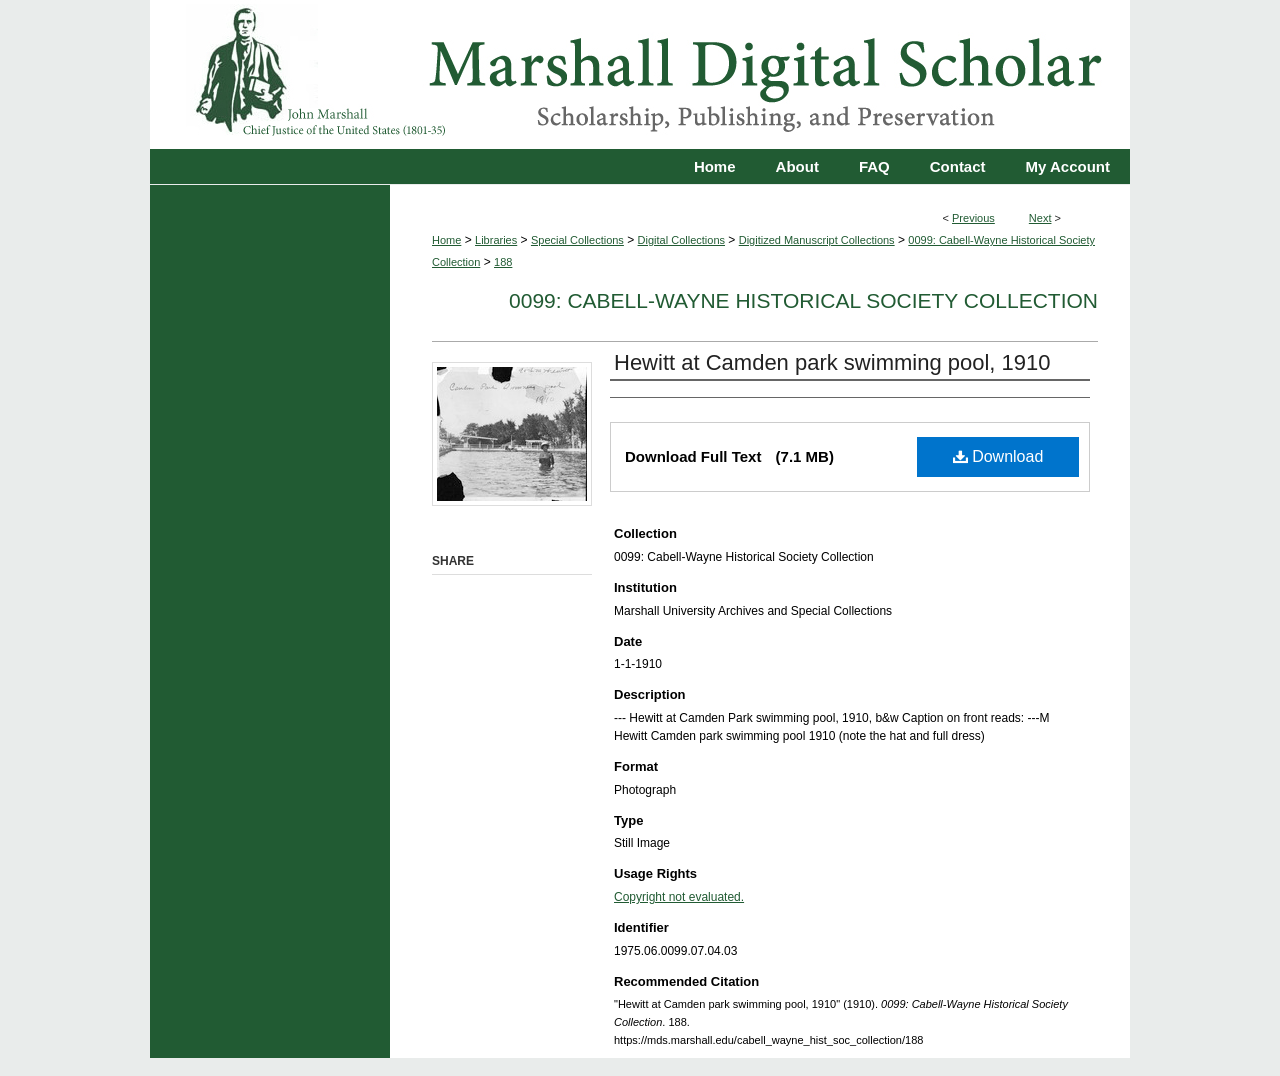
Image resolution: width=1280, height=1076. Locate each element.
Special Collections (577, 240)
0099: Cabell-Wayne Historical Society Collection (803, 300)
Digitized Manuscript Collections (817, 240)
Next (1040, 218)
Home (446, 240)
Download (998, 456)
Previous (973, 218)
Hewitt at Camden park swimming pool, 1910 (832, 362)
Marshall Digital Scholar (640, 74)
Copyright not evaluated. (679, 897)
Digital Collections (681, 240)
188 (503, 262)
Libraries (496, 240)
